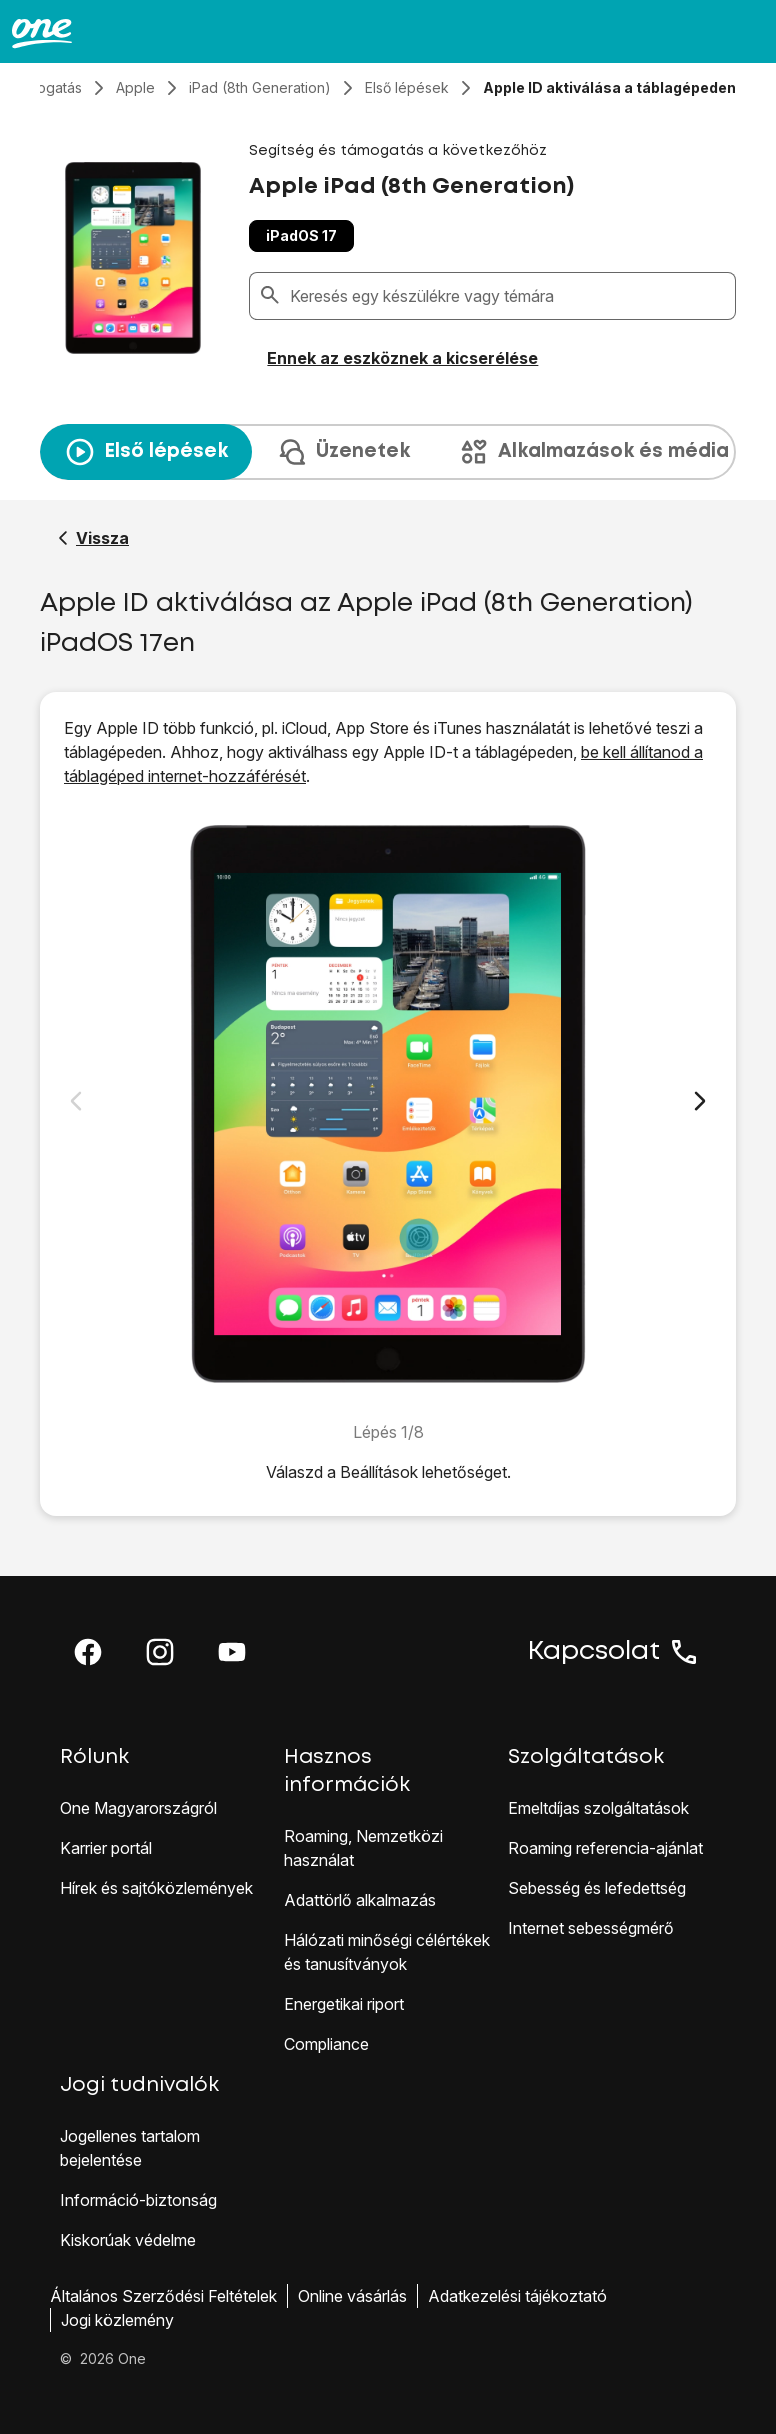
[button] (88, 1652)
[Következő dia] (700, 1101)
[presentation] (388, 452)
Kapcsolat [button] (614, 1652)
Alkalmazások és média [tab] (593, 452)
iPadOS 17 (301, 235)
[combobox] (508, 296)
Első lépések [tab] (146, 452)
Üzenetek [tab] (343, 452)
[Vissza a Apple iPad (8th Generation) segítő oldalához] (93, 538)
